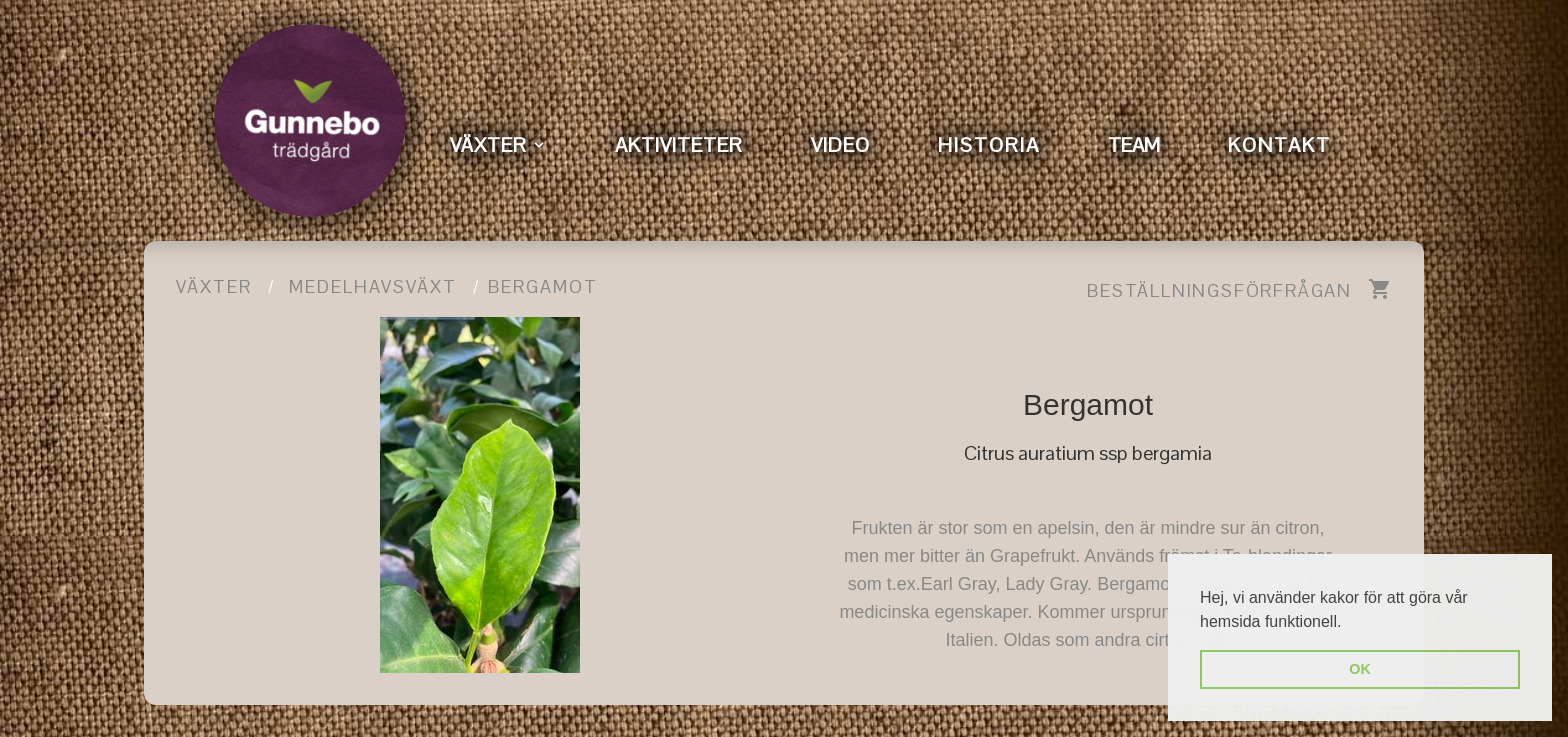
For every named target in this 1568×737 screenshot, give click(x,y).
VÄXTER (488, 145)
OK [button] (1360, 669)
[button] (1349, 623)
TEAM (1134, 145)
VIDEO (840, 145)
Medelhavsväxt (373, 286)
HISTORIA (989, 145)
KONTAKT (1279, 145)
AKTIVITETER (679, 145)
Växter (214, 286)
